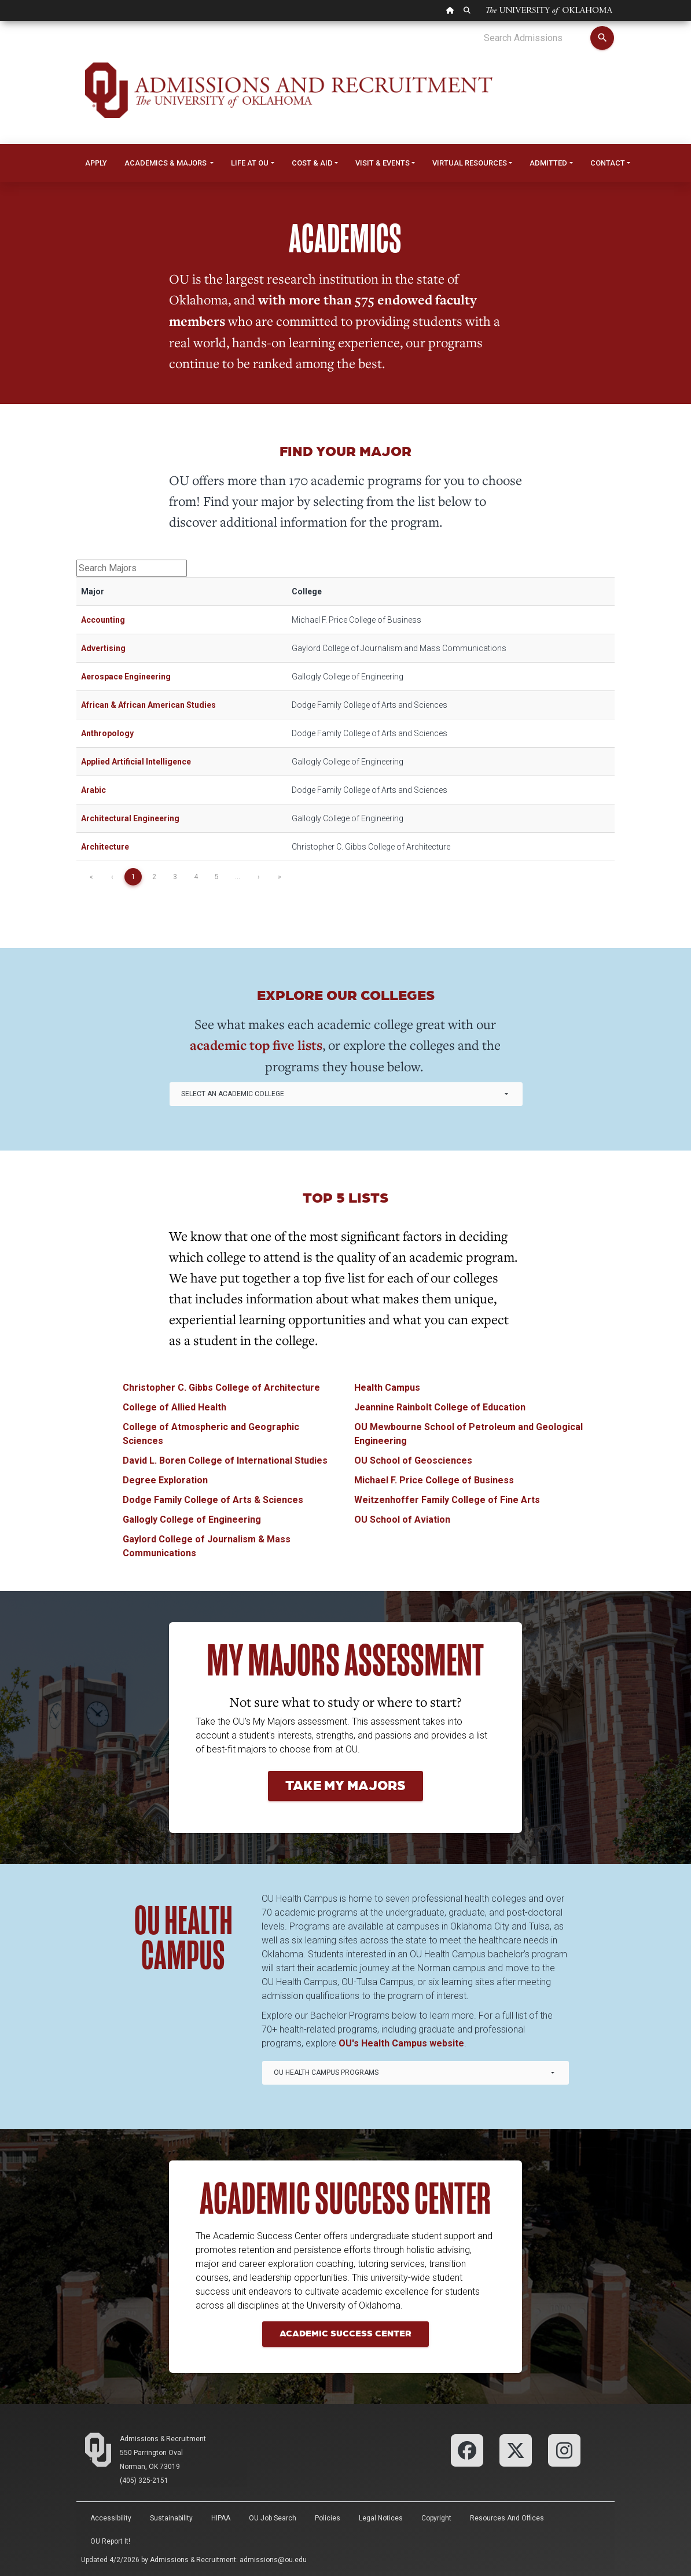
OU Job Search (272, 2518)
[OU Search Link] (467, 10)
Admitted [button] (548, 163)
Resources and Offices (507, 2518)
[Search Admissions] (537, 38)
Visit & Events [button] (382, 163)
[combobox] (346, 1094)
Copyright (436, 2518)
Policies (327, 2518)
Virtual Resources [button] (469, 163)
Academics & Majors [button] (166, 163)
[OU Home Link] (450, 10)
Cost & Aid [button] (312, 163)
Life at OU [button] (250, 163)
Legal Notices (381, 2518)
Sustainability (171, 2518)
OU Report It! (110, 2541)
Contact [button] (607, 163)
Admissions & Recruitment (163, 2439)
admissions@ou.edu (273, 2560)
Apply (96, 163)
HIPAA (220, 2518)
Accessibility (110, 2518)
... (237, 877)
